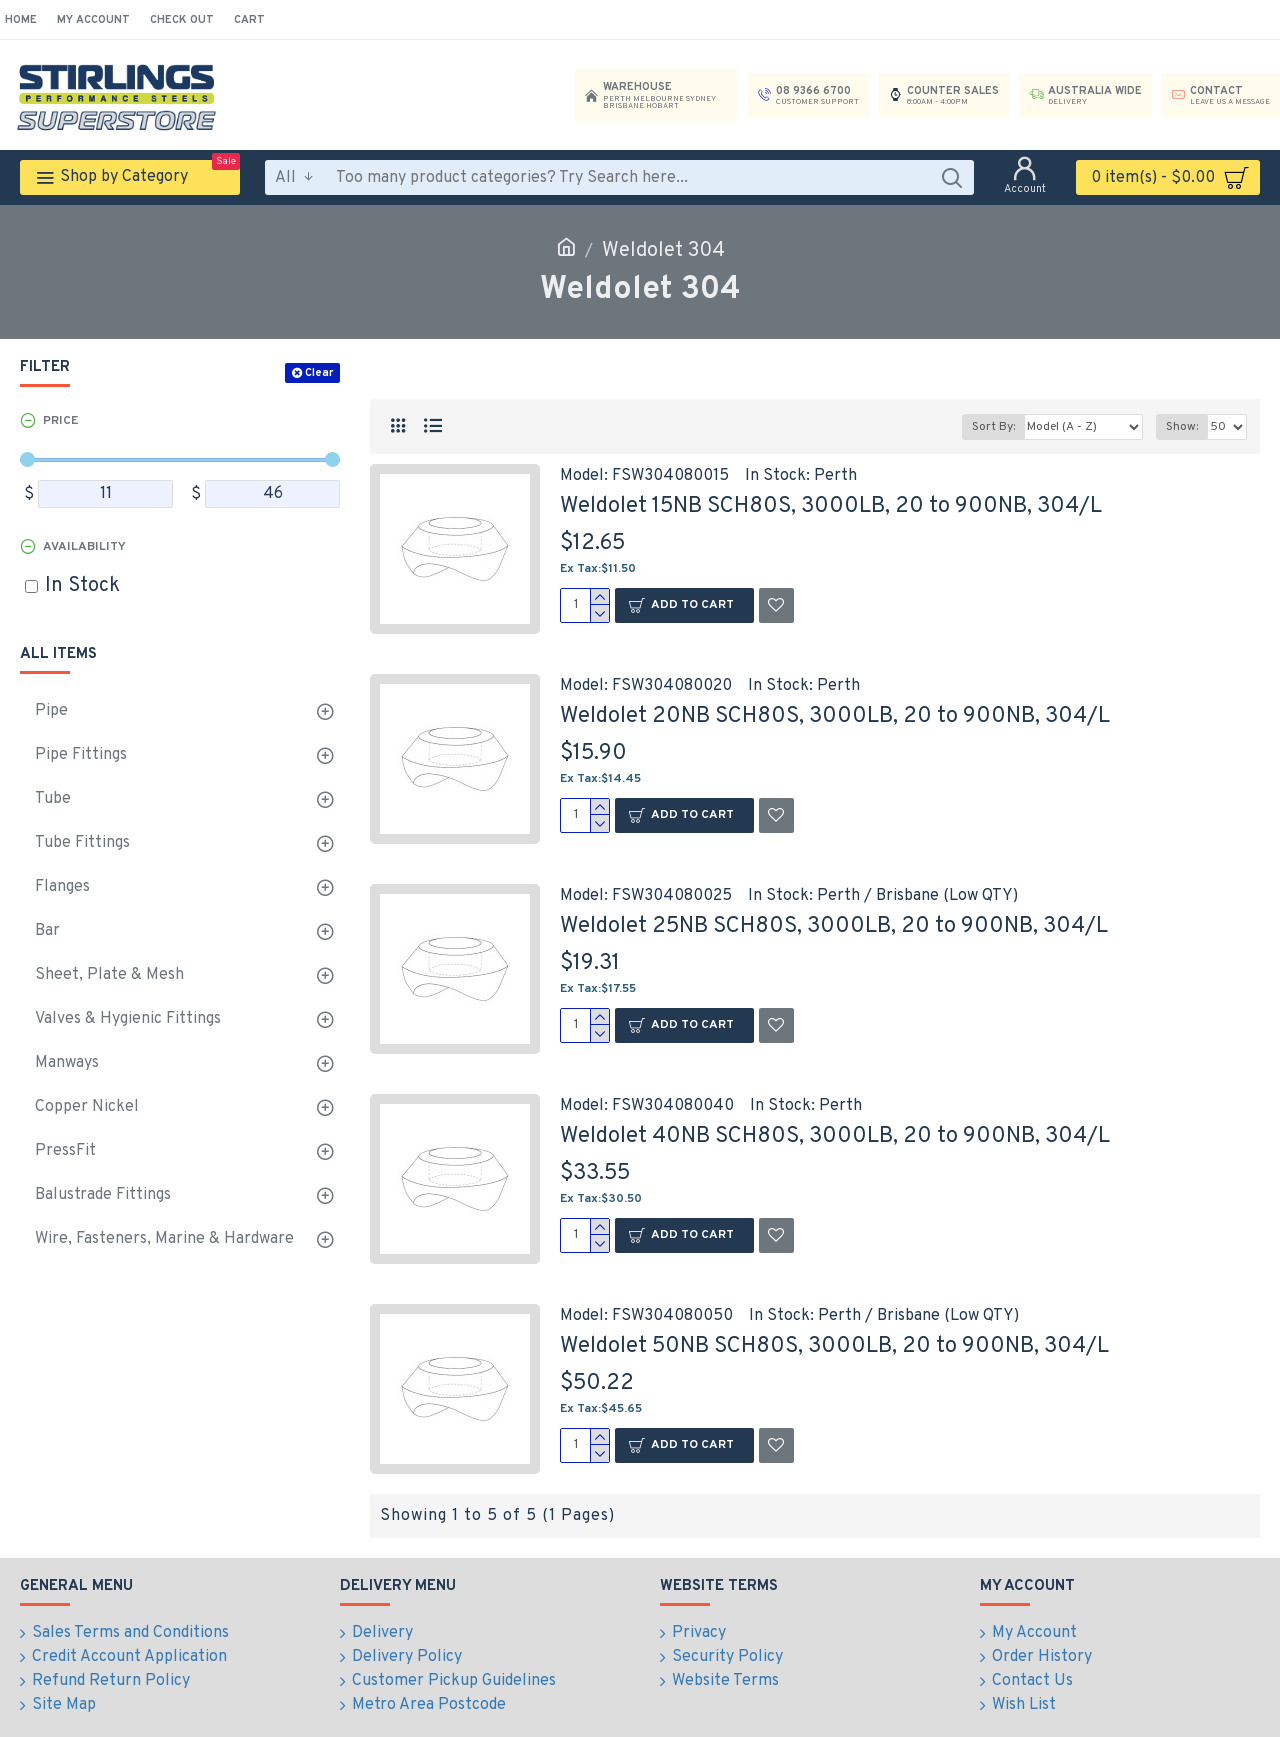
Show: (1182, 427)
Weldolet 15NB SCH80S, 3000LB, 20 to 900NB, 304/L (831, 506)
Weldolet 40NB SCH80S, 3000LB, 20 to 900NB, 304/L (835, 1136)
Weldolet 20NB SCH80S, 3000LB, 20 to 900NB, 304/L (835, 716)
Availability (84, 547)
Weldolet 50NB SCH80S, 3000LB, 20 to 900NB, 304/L (834, 1346)
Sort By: (993, 427)
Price (60, 421)
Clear (319, 373)
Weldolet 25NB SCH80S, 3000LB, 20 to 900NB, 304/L (834, 926)
